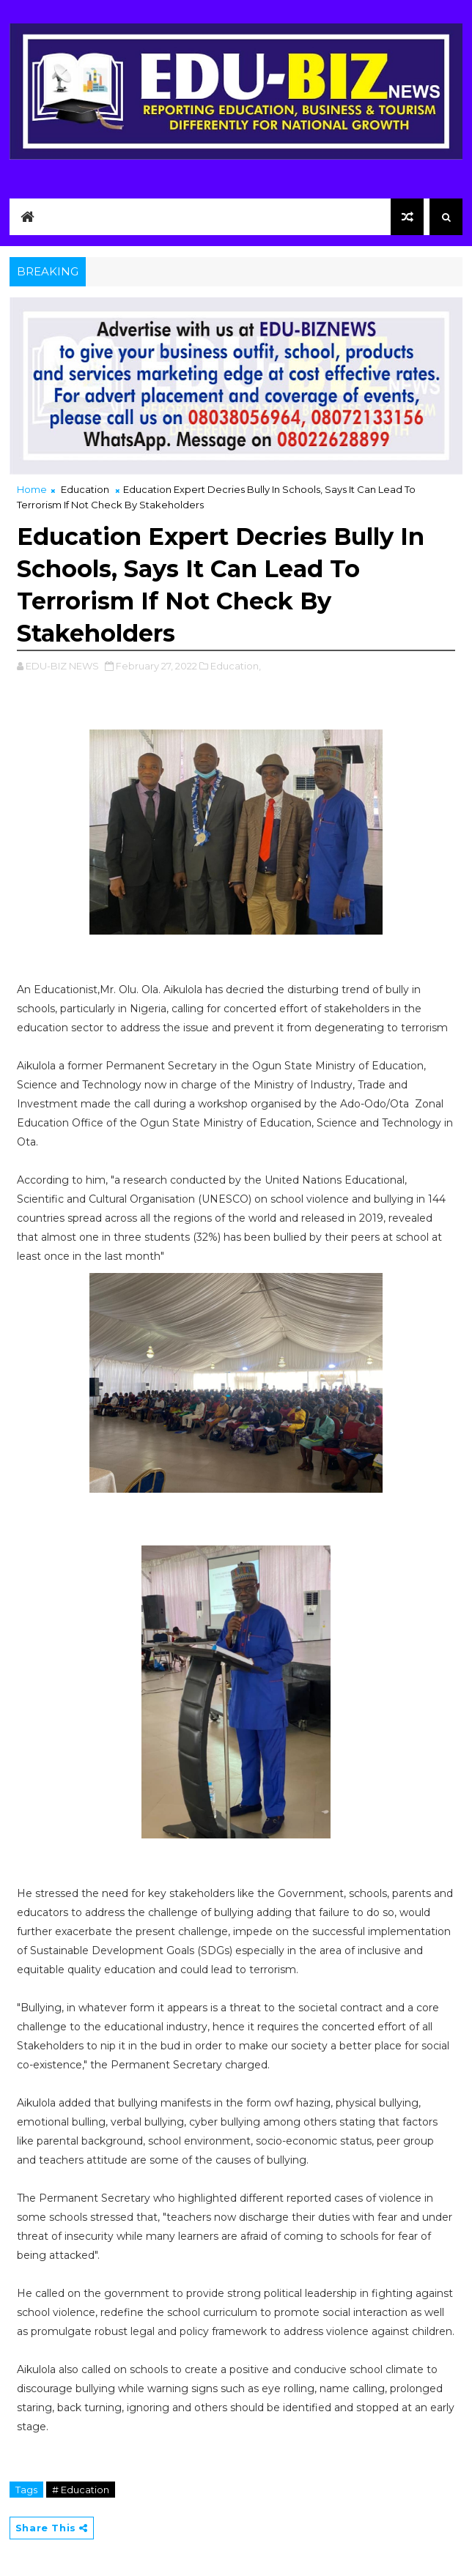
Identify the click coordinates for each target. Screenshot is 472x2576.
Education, (235, 666)
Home (32, 489)
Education (85, 489)
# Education (80, 2489)
